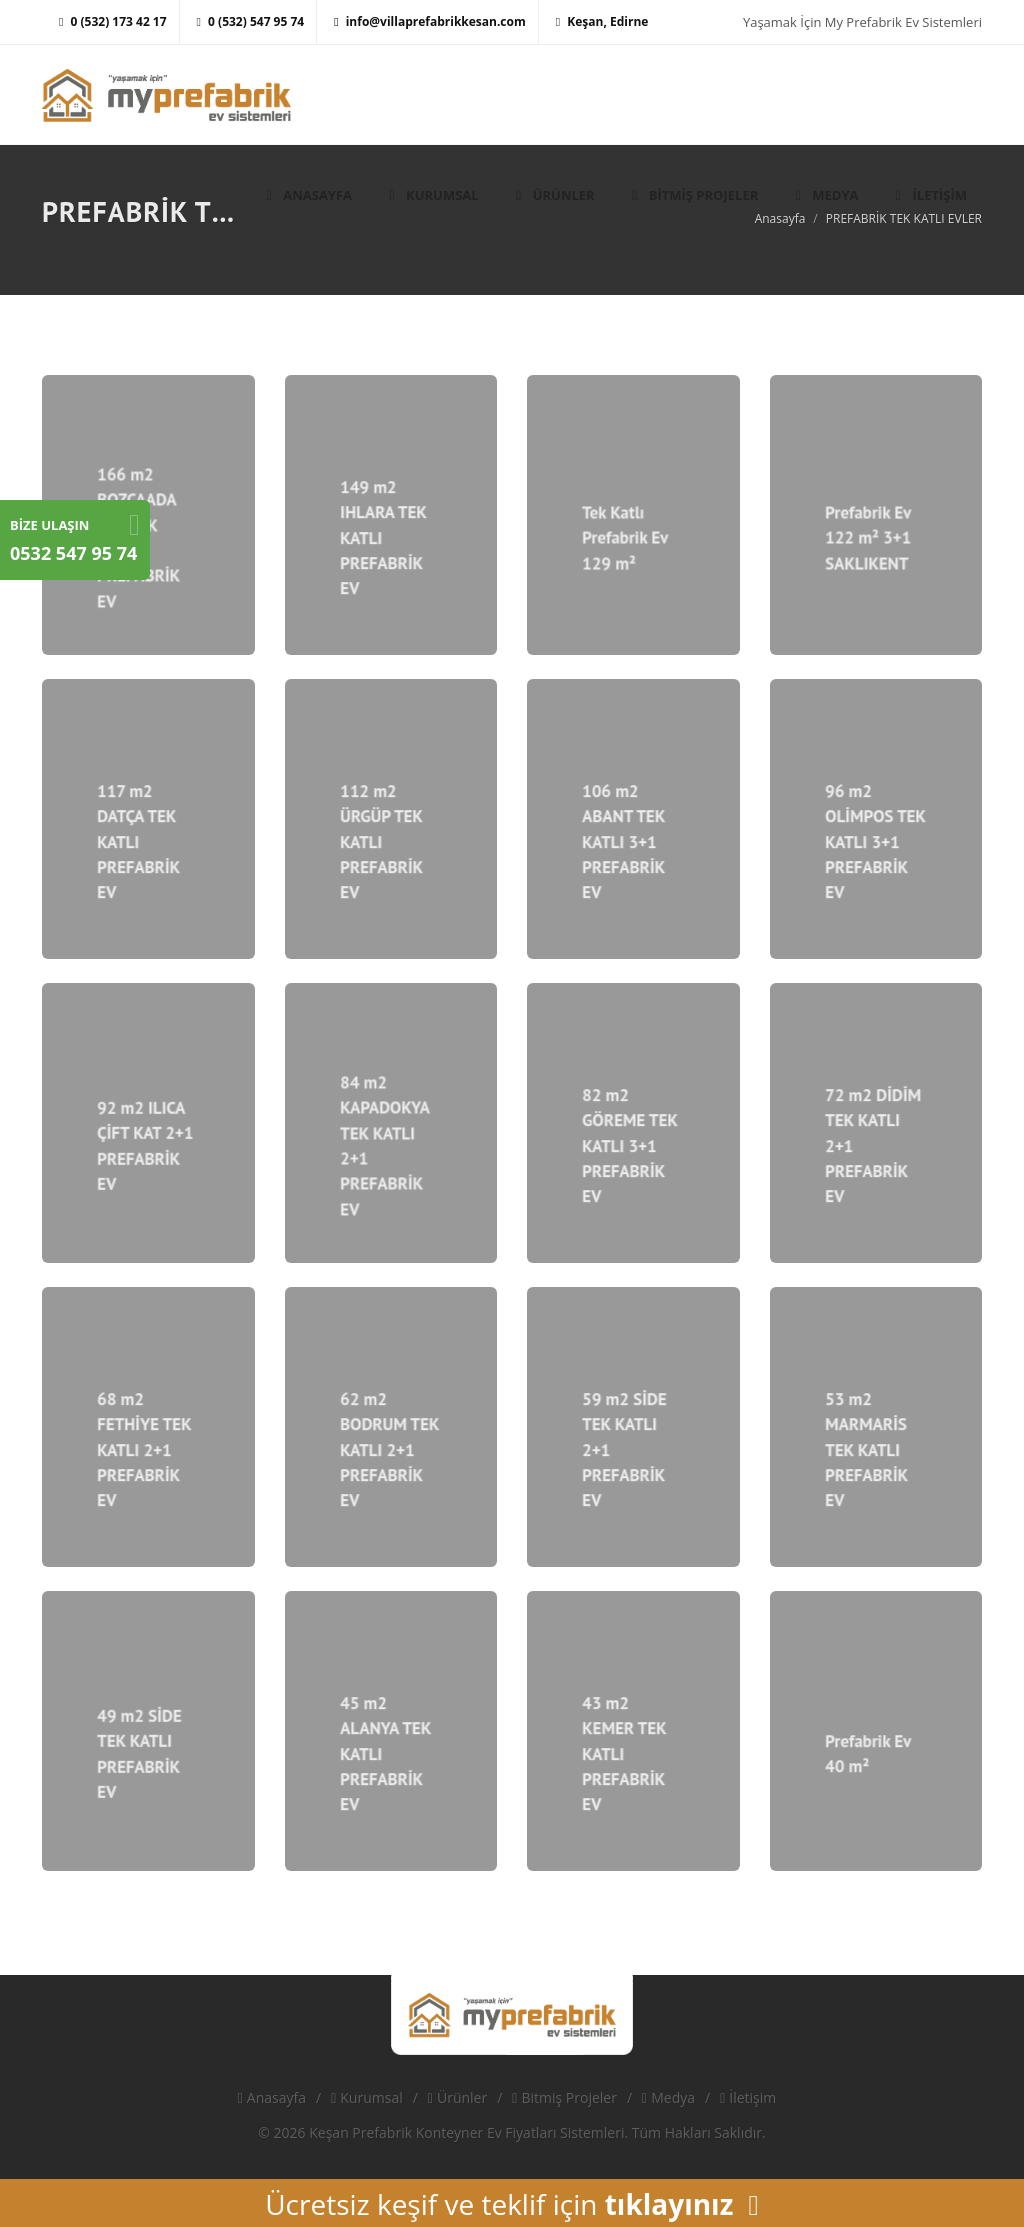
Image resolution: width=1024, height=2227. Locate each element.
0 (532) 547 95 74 (251, 21)
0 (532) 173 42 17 (113, 21)
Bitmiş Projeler (564, 2097)
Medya (668, 2097)
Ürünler (457, 2097)
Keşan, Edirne (602, 21)
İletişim (748, 2097)
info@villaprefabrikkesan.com (430, 21)
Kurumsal (367, 2097)
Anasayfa (272, 2097)
